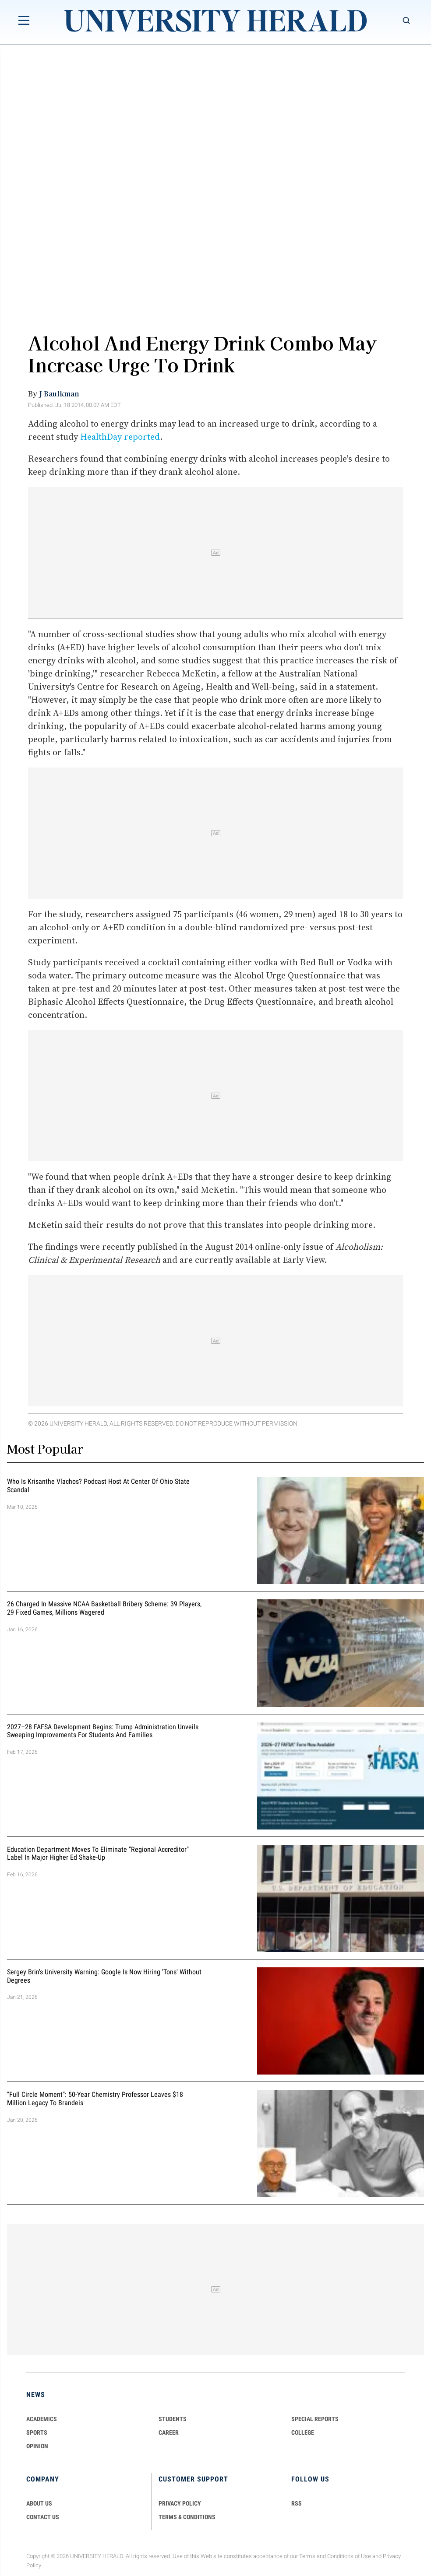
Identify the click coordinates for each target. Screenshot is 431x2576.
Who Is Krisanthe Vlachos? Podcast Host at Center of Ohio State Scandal (98, 1485)
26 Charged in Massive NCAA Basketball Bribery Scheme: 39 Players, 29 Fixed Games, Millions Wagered (104, 1608)
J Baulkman (59, 393)
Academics (41, 2418)
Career (169, 2432)
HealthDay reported (120, 437)
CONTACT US (42, 2516)
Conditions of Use (349, 2556)
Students (173, 2418)
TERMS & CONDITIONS (187, 2516)
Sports (36, 2432)
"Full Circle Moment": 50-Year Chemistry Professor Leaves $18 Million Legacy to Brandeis (95, 2098)
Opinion (37, 2446)
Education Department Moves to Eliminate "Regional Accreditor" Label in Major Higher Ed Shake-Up (98, 1853)
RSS (296, 2503)
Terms (307, 2556)
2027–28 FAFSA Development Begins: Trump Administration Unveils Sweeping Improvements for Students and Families (102, 1731)
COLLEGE (302, 2432)
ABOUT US (39, 2503)
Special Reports (315, 2418)
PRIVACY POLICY (180, 2503)
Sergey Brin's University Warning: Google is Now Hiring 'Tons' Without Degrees (104, 1976)
